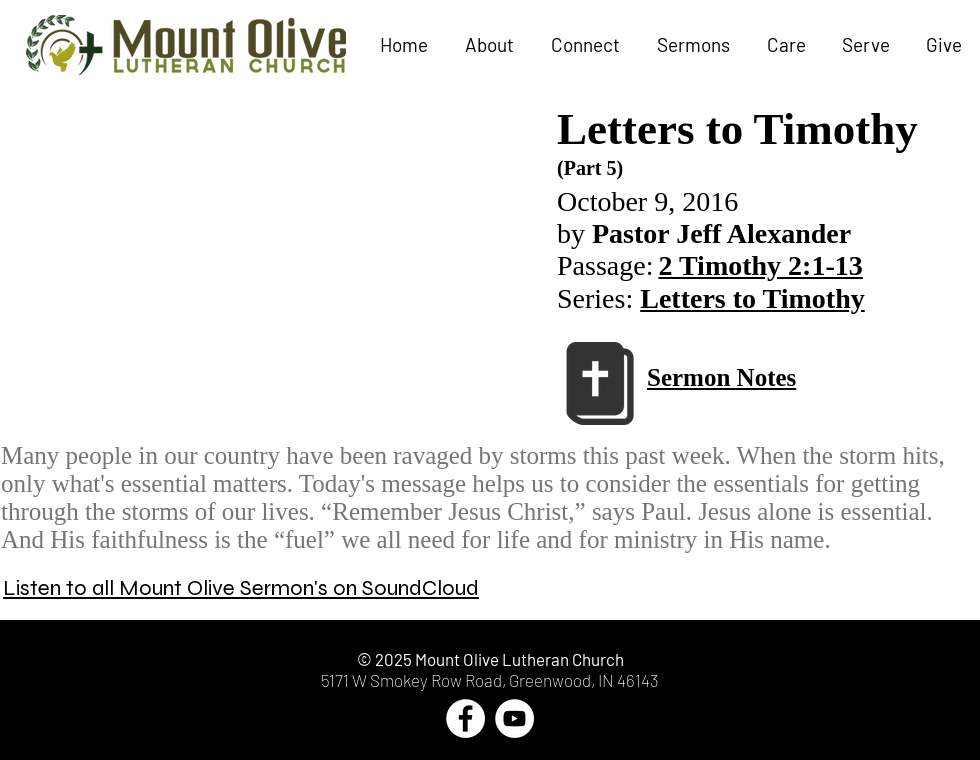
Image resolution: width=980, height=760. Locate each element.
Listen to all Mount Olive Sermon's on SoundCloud (241, 588)
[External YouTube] (275, 265)
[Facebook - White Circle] (465, 718)
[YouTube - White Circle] (514, 718)
